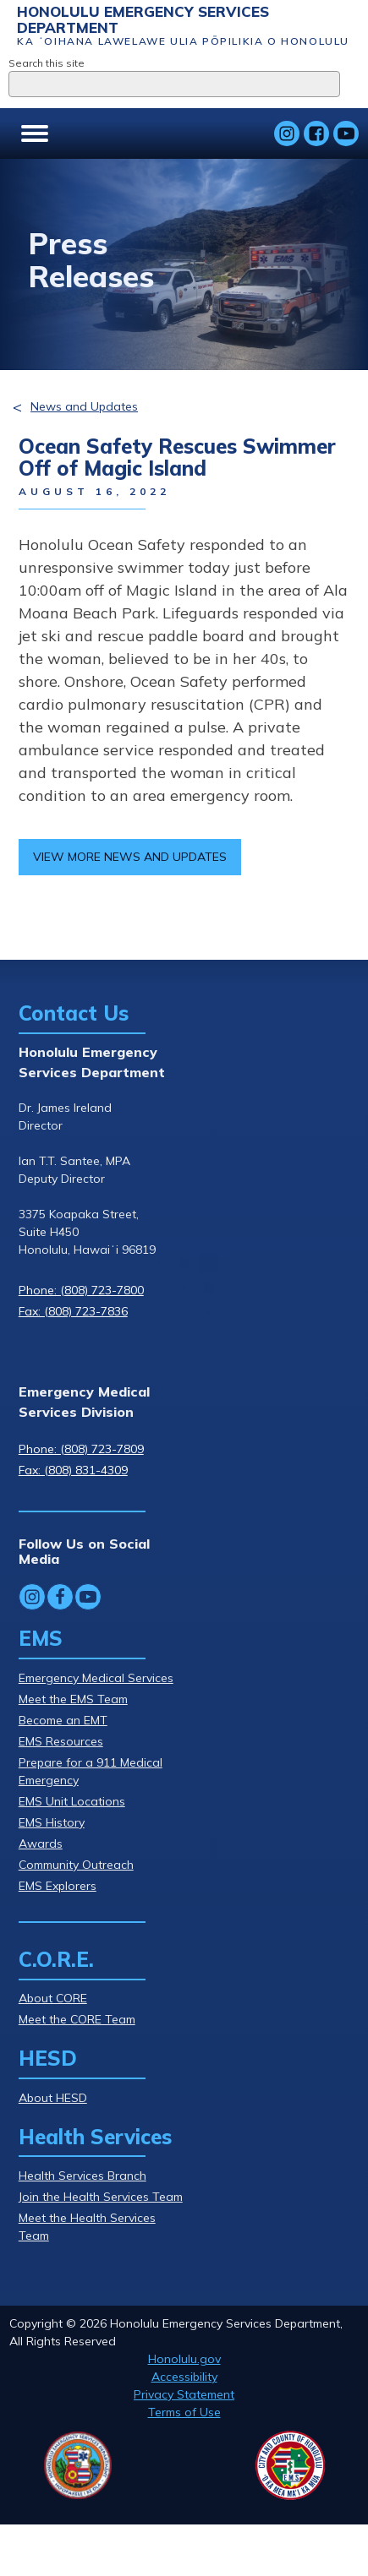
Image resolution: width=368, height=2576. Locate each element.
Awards (41, 1843)
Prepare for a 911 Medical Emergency (90, 1771)
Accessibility (184, 2376)
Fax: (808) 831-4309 (73, 1470)
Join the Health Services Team (101, 2196)
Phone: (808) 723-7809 (81, 1449)
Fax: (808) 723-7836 (73, 1311)
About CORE (53, 1998)
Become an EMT (63, 1720)
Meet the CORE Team (77, 2019)
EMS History (52, 1822)
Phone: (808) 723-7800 (81, 1290)
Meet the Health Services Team (87, 2226)
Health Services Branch (82, 2175)
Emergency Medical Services (96, 1678)
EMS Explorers (57, 1885)
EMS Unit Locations (72, 1801)
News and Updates (84, 406)
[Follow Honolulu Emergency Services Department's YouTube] (346, 133)
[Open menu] (35, 133)
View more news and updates (130, 856)
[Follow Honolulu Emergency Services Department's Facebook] (316, 133)
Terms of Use (184, 2412)
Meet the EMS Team (73, 1699)
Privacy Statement (184, 2394)
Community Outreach (76, 1864)
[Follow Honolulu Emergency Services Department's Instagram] (286, 133)
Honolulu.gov (184, 2358)
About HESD (53, 2097)
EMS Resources (61, 1741)
